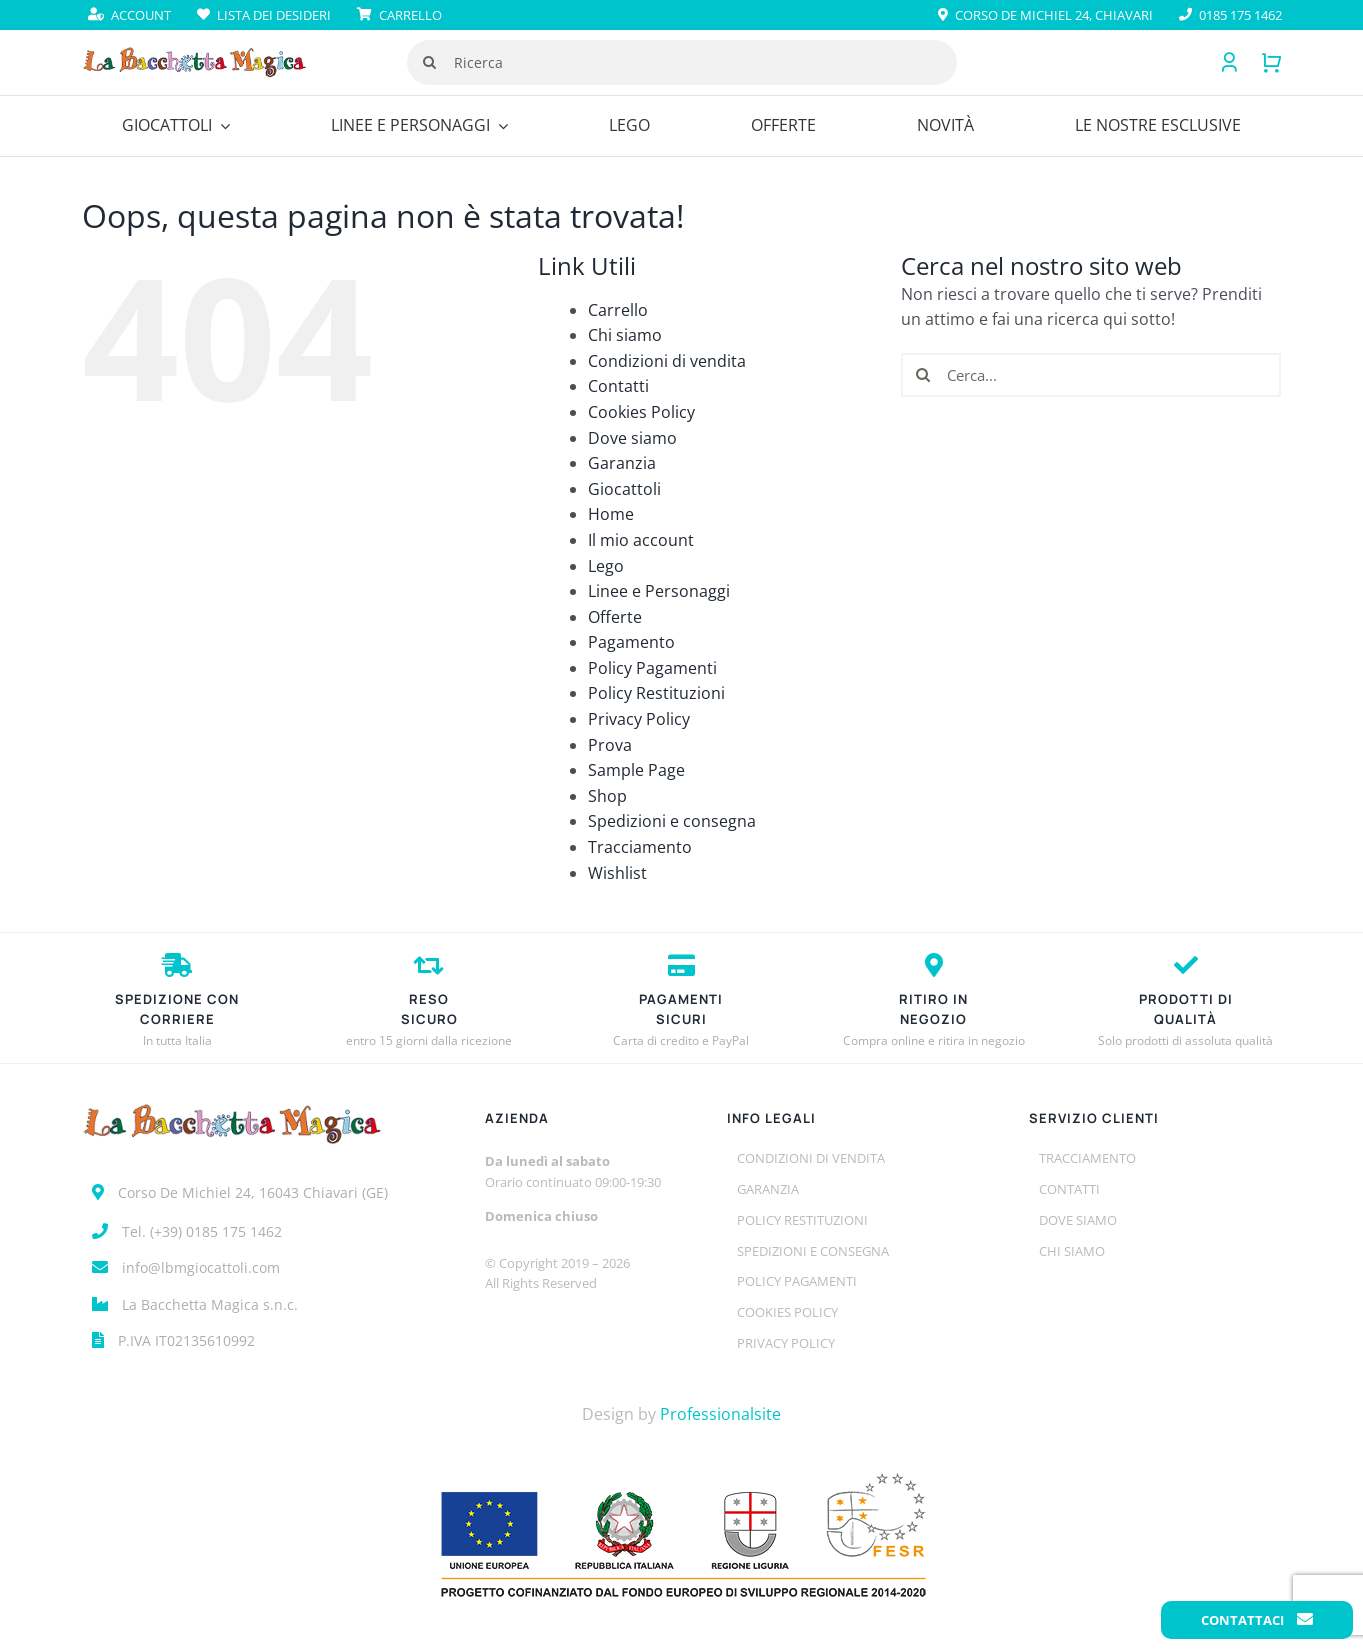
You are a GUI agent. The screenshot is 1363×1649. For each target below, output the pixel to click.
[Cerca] (429, 62)
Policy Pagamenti (652, 668)
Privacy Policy (639, 719)
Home (611, 514)
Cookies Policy (641, 412)
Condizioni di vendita (667, 361)
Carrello (618, 310)
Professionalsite (720, 1414)
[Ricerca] (682, 62)
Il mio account (641, 540)
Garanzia (622, 463)
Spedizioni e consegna (672, 821)
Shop (607, 796)
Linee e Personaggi (659, 591)
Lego (606, 566)
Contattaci (1257, 1620)
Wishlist (617, 873)
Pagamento (631, 642)
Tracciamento (640, 847)
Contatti (618, 386)
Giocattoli (624, 489)
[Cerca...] (1091, 375)
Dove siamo (632, 438)
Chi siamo (625, 335)
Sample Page (636, 770)
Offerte (615, 617)
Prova (610, 745)
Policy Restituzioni (656, 693)
